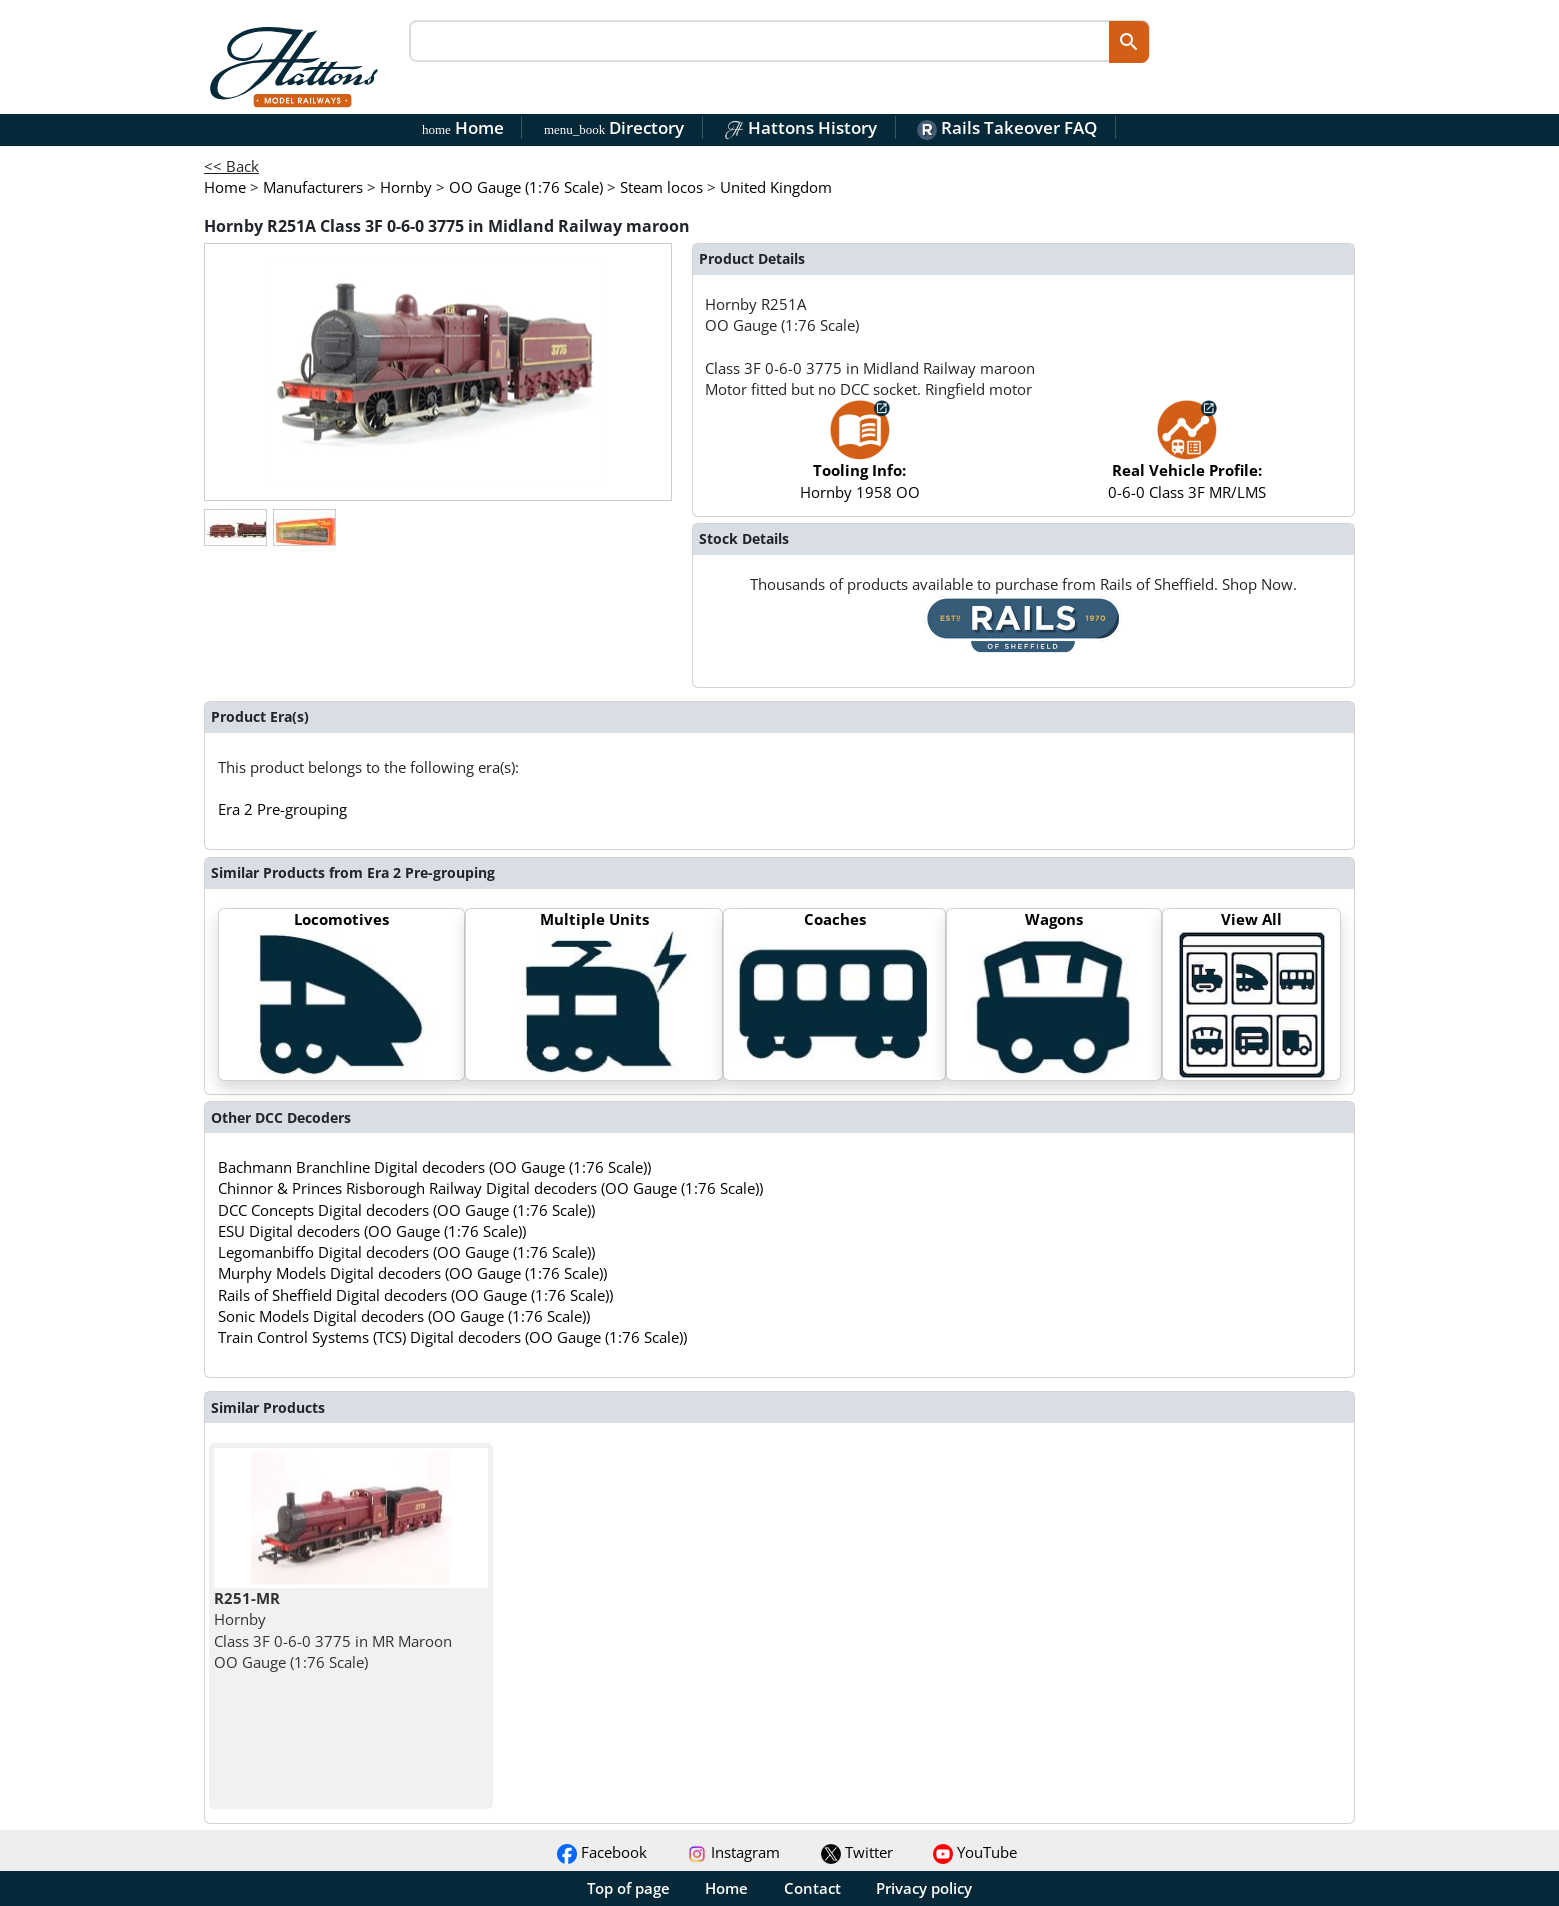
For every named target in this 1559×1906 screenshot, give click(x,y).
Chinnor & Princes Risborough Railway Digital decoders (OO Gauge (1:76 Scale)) (490, 1188)
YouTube (975, 1852)
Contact (812, 1888)
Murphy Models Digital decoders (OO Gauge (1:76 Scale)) (412, 1273)
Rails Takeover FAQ (1007, 127)
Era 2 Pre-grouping (282, 809)
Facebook (602, 1852)
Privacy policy (924, 1888)
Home (463, 127)
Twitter (857, 1852)
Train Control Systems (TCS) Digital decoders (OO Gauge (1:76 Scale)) (452, 1337)
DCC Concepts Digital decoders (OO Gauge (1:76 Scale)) (406, 1210)
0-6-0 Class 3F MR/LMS (1187, 459)
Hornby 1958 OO (860, 459)
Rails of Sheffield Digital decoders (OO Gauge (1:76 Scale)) (415, 1295)
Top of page (628, 1888)
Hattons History (800, 127)
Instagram (733, 1852)
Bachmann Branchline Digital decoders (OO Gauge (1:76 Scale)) (434, 1167)
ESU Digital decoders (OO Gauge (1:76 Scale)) (372, 1231)
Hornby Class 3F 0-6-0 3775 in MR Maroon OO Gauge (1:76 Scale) (333, 1630)
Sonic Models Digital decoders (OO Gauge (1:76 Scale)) (404, 1316)
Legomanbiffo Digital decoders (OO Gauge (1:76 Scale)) (406, 1252)
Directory (614, 127)
